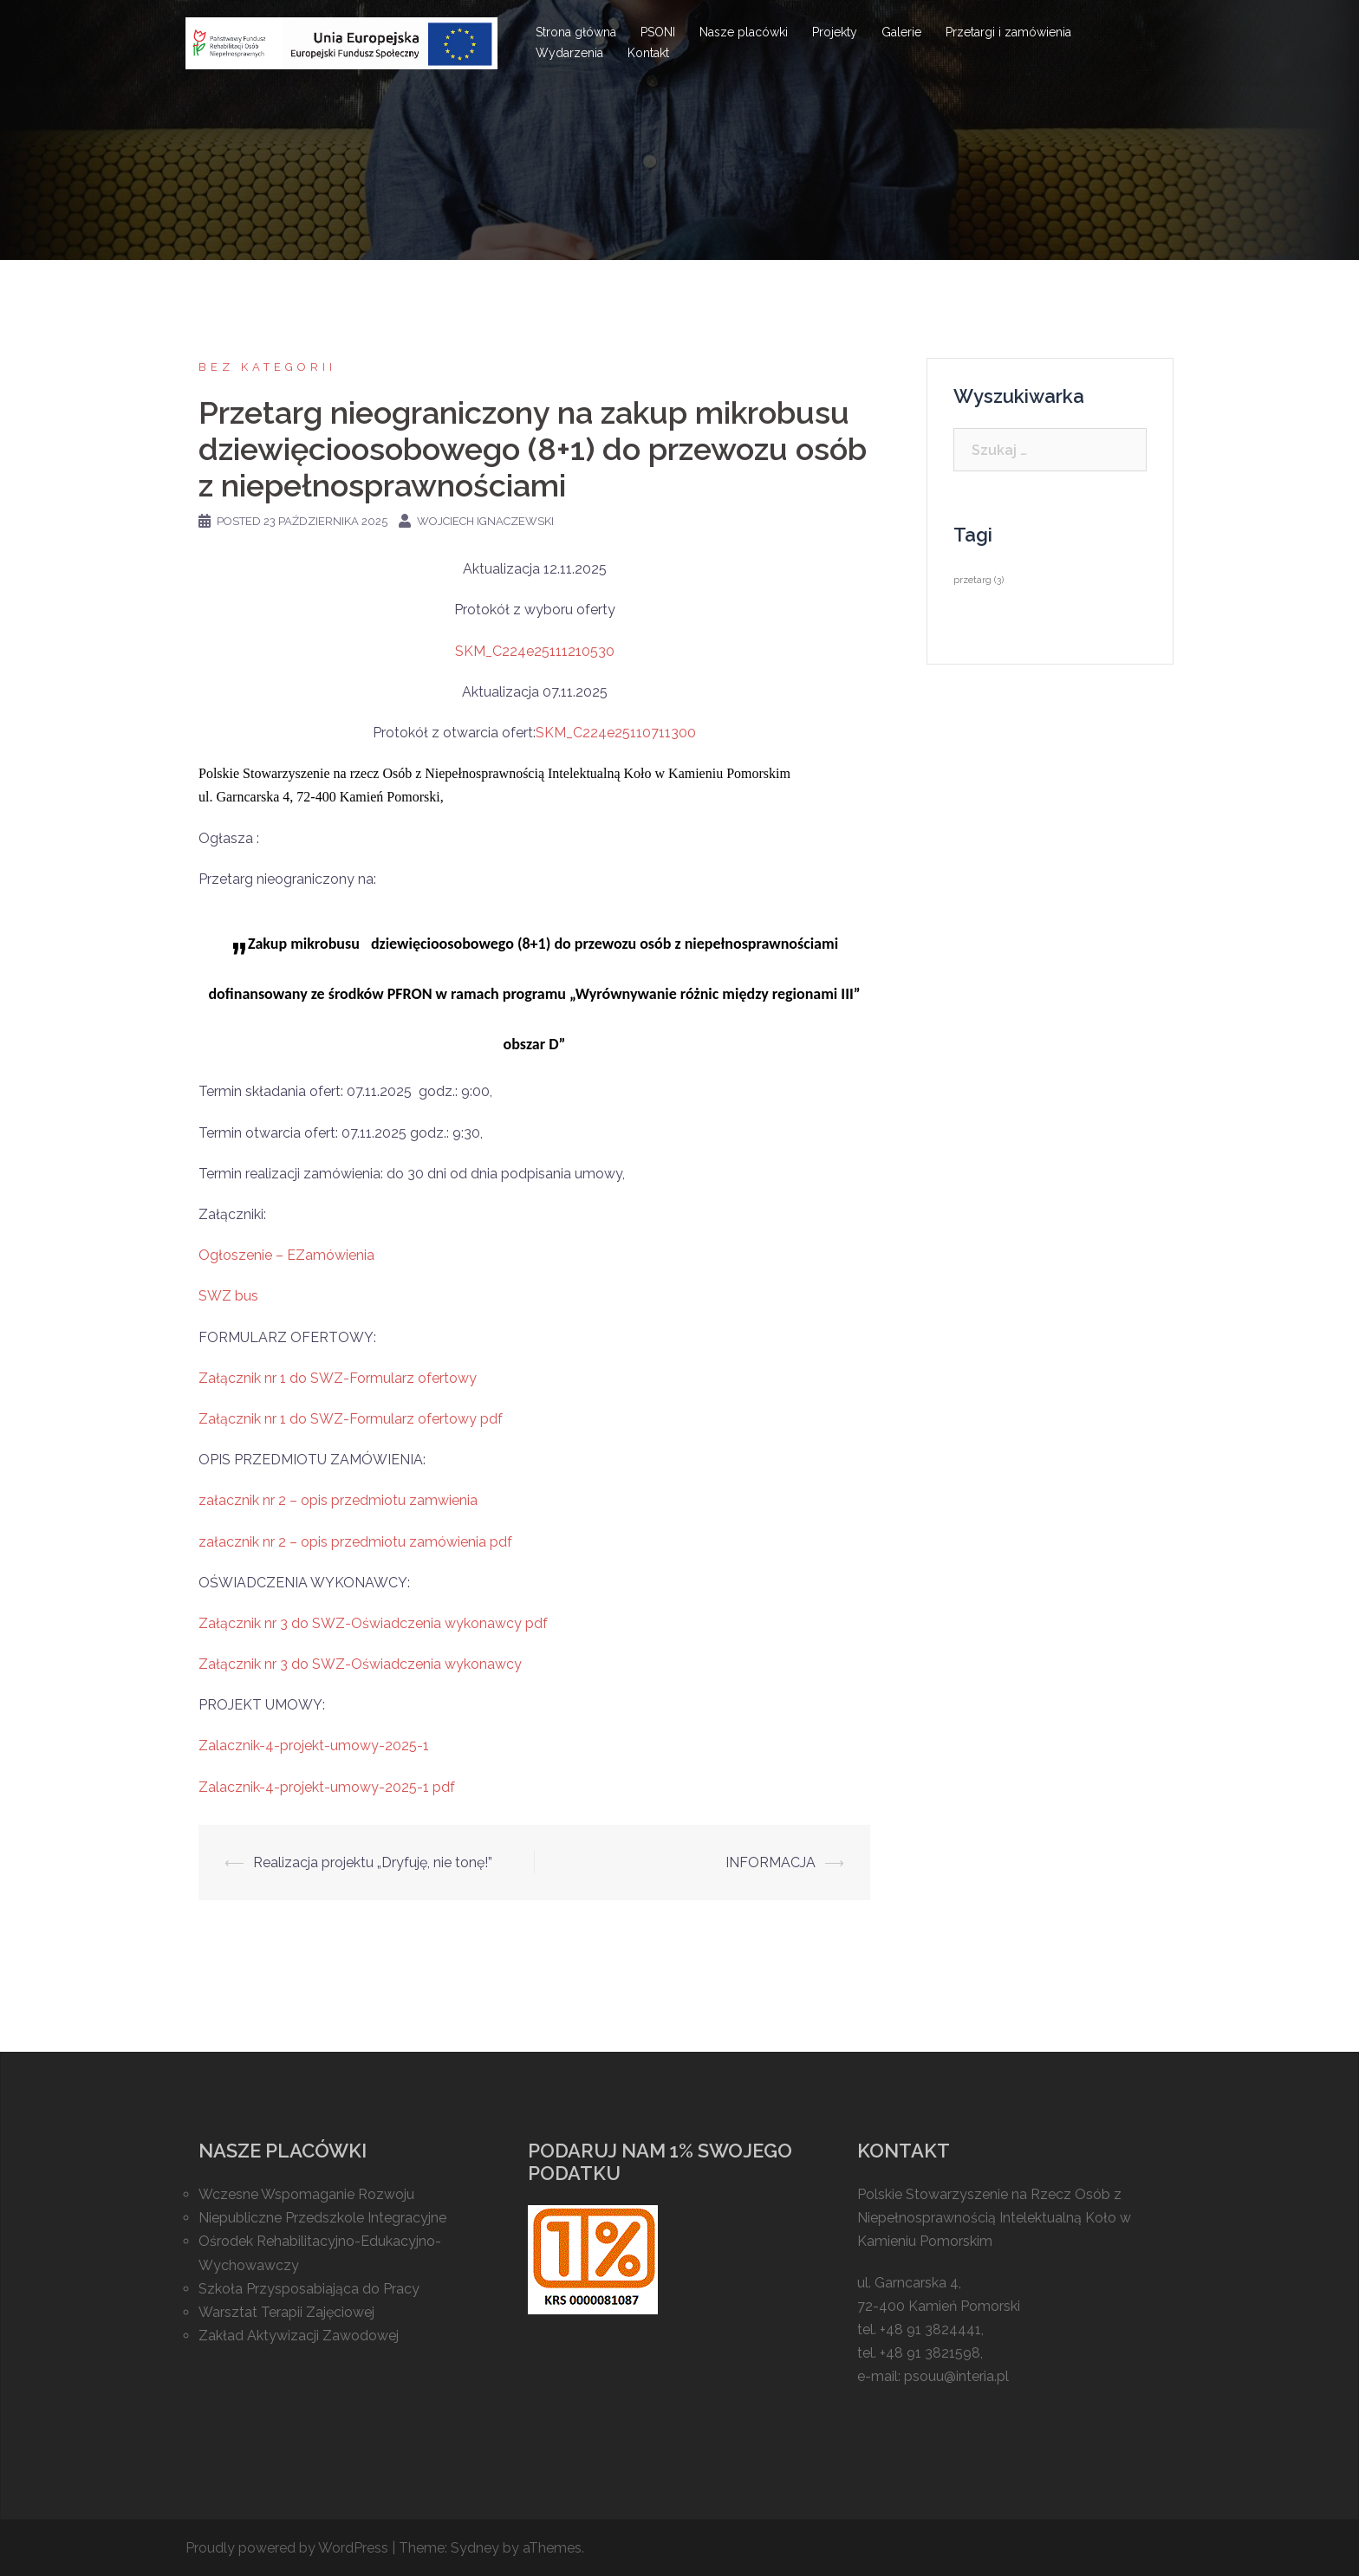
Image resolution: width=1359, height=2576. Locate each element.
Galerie (901, 32)
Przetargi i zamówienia (1008, 32)
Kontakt (648, 53)
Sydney (475, 2548)
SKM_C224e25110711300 (616, 732)
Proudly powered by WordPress (286, 2548)
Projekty (834, 32)
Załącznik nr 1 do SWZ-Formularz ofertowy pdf (350, 1419)
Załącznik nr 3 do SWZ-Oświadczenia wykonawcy (360, 1664)
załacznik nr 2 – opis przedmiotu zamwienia (338, 1500)
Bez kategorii (267, 366)
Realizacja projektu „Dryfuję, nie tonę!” (372, 1862)
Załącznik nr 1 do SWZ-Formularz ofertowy (337, 1378)
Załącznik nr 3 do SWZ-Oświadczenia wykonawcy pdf (373, 1623)
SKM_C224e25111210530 (534, 651)
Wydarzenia (569, 53)
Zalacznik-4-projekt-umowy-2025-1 (313, 1745)
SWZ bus (228, 1296)
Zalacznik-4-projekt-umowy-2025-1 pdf (326, 1787)
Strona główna (576, 32)
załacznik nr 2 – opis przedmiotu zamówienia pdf (355, 1542)
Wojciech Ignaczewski (485, 521)
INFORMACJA (770, 1862)
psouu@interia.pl (956, 2376)
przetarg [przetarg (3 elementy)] (978, 579)
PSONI (657, 32)
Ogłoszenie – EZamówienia (286, 1255)
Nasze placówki (743, 32)
